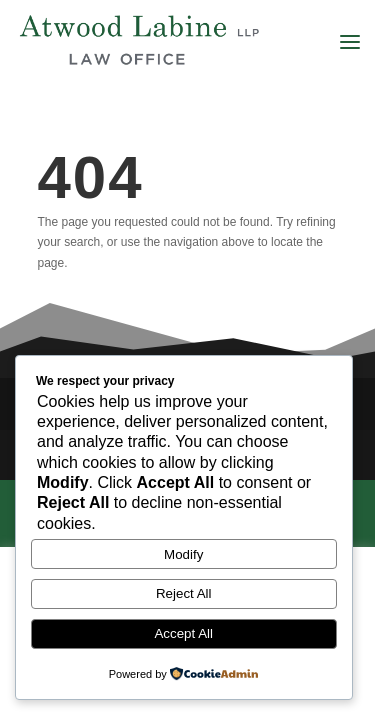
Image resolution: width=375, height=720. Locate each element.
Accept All (183, 633)
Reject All (184, 593)
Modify (183, 554)
